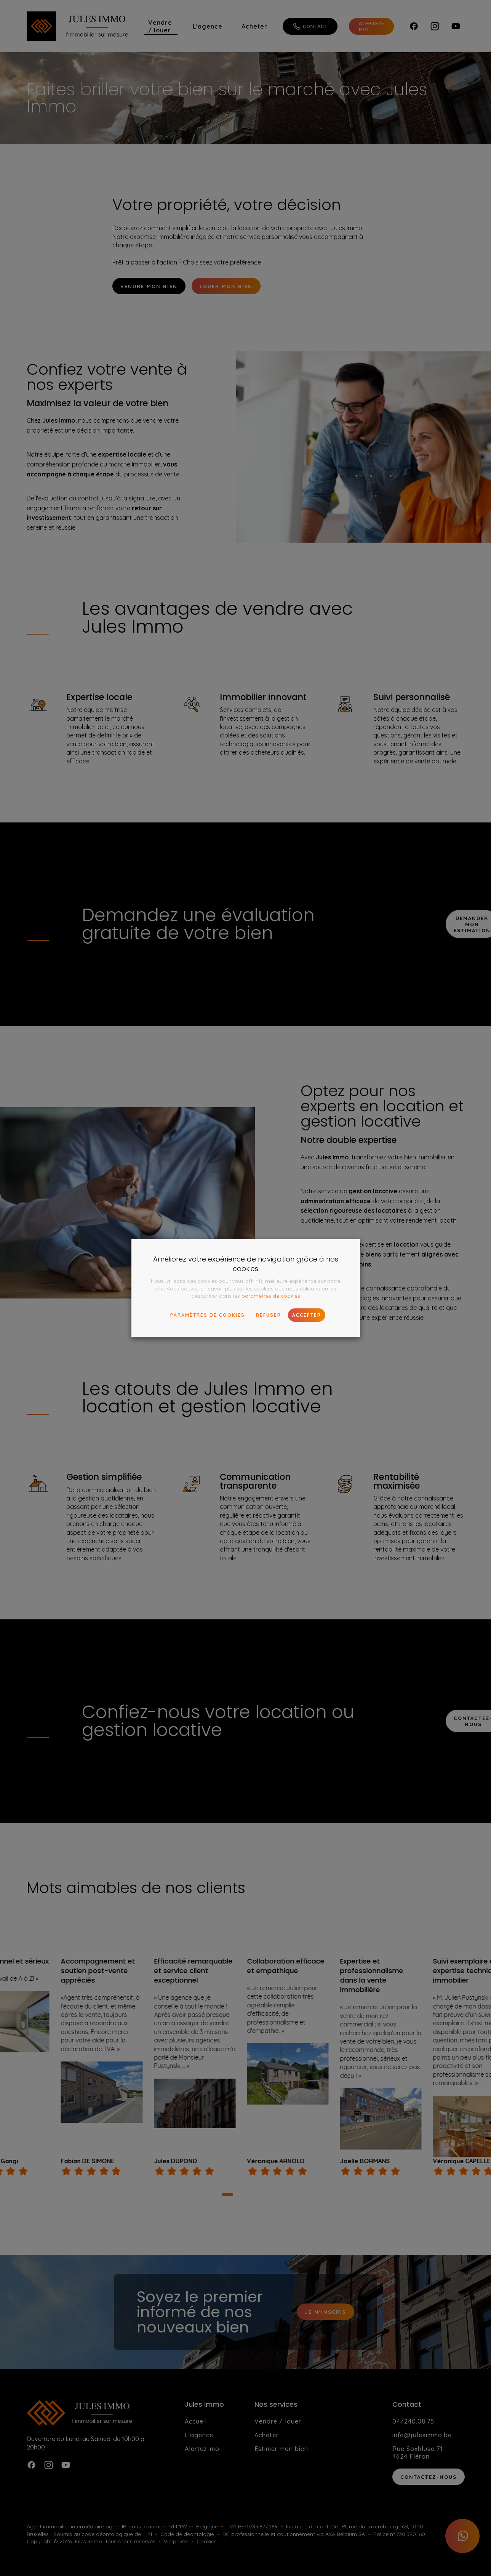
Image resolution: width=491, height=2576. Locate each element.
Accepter (306, 1315)
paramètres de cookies (271, 1295)
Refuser (268, 1315)
